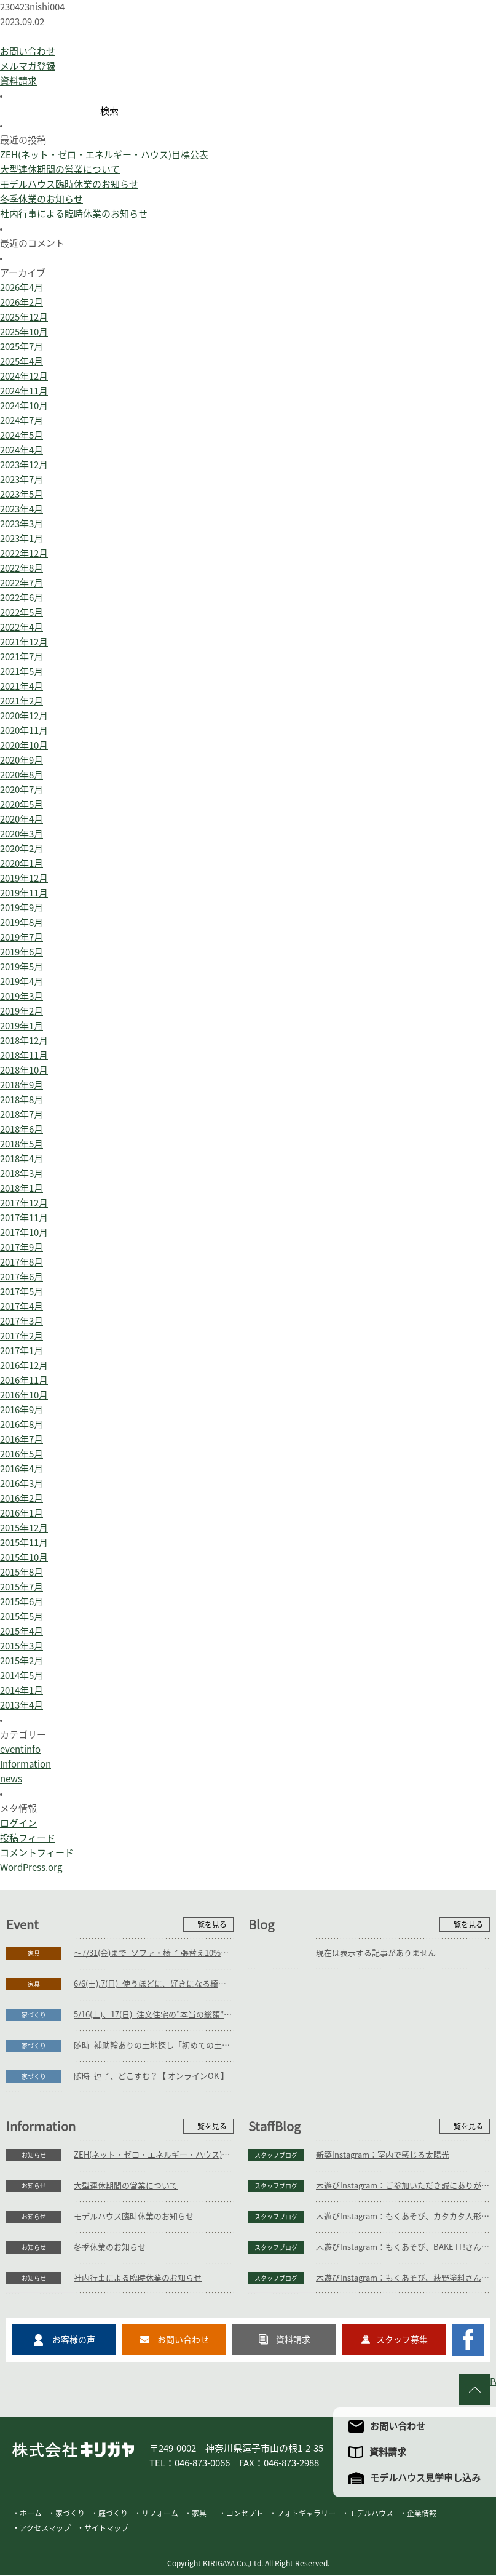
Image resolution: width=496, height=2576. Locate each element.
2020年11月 (24, 730)
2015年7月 (21, 1587)
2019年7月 (21, 937)
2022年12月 (24, 553)
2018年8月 (21, 1099)
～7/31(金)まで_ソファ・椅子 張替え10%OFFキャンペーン (154, 1953)
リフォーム (159, 2514)
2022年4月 (21, 627)
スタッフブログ (275, 2155)
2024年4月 (21, 450)
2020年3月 (21, 834)
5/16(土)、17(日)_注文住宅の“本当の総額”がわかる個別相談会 (154, 2015)
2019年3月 (21, 996)
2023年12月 (24, 464)
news (11, 1779)
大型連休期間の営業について (60, 169)
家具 (34, 1953)
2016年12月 (24, 1365)
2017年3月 (21, 1321)
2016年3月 (21, 1483)
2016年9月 (21, 1409)
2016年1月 (21, 1513)
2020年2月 (21, 848)
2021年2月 (21, 701)
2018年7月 (21, 1114)
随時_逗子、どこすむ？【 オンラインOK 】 (151, 2076)
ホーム (31, 2514)
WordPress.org (31, 1867)
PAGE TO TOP (493, 2381)
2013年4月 (21, 1705)
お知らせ (34, 2155)
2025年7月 (21, 346)
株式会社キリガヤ (73, 2450)
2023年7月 (21, 479)
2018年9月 (21, 1085)
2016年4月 (21, 1468)
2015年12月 (24, 1528)
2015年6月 (21, 1601)
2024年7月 (21, 420)
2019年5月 (21, 966)
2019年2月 (21, 1011)
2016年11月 (24, 1380)
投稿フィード (27, 1838)
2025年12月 (24, 317)
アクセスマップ (45, 2528)
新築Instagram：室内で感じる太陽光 (382, 2155)
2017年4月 (21, 1306)
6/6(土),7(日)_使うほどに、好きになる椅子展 (154, 1984)
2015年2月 (21, 1660)
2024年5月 (21, 435)
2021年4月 (21, 686)
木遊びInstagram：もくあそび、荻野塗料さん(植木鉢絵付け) (403, 2278)
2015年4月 (21, 1631)
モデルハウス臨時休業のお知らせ (69, 184)
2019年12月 (24, 878)
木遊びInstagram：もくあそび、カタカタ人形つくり (403, 2216)
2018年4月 (21, 1158)
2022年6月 (21, 597)
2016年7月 (21, 1439)
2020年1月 (21, 863)
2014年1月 (21, 1690)
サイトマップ (106, 2528)
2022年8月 (21, 568)
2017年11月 (24, 1217)
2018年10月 (24, 1070)
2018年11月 (24, 1055)
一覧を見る (208, 1924)
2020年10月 (24, 745)
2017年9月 (21, 1247)
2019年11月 (24, 893)
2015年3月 (21, 1646)
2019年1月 (21, 1026)
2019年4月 (21, 981)
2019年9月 (21, 907)
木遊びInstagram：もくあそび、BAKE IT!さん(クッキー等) (403, 2247)
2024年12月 (24, 376)
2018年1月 (21, 1188)
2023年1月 (21, 538)
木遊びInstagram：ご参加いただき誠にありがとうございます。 (403, 2186)
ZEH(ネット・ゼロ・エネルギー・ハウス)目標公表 (104, 154)
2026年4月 (21, 287)
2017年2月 (21, 1336)
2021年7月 (21, 656)
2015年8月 (21, 1572)
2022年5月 (21, 612)
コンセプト (244, 2514)
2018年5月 (21, 1144)
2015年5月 (21, 1616)
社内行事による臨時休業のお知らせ (74, 213)
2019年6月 (21, 952)
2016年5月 (21, 1454)
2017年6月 (21, 1277)
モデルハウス (371, 2514)
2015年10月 (24, 1557)
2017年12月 (24, 1203)
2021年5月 (21, 671)
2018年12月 (24, 1040)
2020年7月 (21, 789)
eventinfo (20, 1749)
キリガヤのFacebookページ (468, 2340)
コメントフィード (37, 1852)
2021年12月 (24, 642)
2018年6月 (21, 1129)
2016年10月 (24, 1395)
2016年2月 (21, 1498)
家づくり (34, 2015)
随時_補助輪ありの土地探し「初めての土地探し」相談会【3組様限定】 (154, 2045)
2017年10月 (24, 1232)
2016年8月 (21, 1424)
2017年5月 (21, 1291)
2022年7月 (21, 583)
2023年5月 (21, 494)
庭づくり (113, 2514)
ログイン (18, 1823)
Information (25, 1764)
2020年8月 (21, 775)
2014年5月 (21, 1675)
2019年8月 (21, 922)
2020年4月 (21, 819)
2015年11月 (24, 1542)
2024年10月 (24, 405)
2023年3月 (21, 523)
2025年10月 (24, 332)
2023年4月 (21, 509)
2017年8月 (21, 1262)
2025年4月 (21, 361)
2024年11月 (24, 391)
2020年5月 (21, 804)
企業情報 (421, 2514)
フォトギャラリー (306, 2514)
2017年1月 (21, 1350)
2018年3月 (21, 1173)
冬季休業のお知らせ (41, 199)
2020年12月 (24, 715)
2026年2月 (21, 302)
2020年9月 (21, 760)
